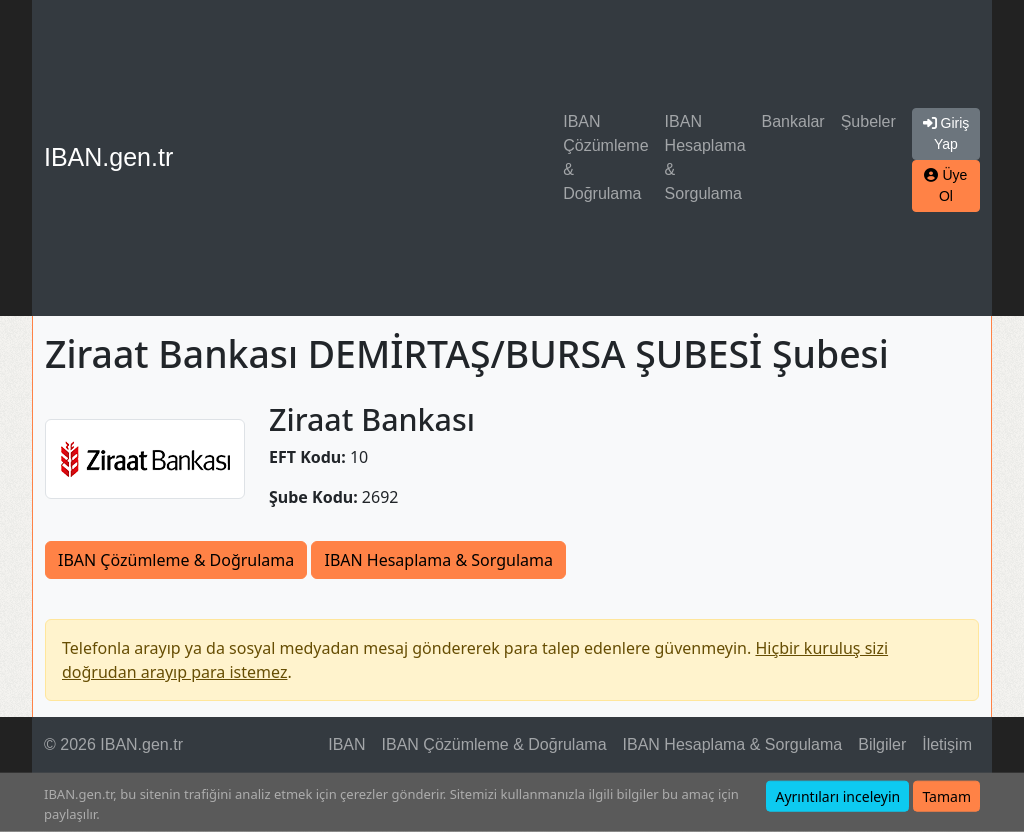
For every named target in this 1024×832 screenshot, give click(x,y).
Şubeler (868, 121)
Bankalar (793, 121)
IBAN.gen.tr (108, 157)
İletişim (947, 744)
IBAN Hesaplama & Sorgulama (705, 157)
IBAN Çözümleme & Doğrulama (605, 157)
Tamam (946, 796)
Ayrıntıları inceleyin (837, 796)
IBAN (346, 744)
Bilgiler (882, 744)
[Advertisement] (372, 158)
